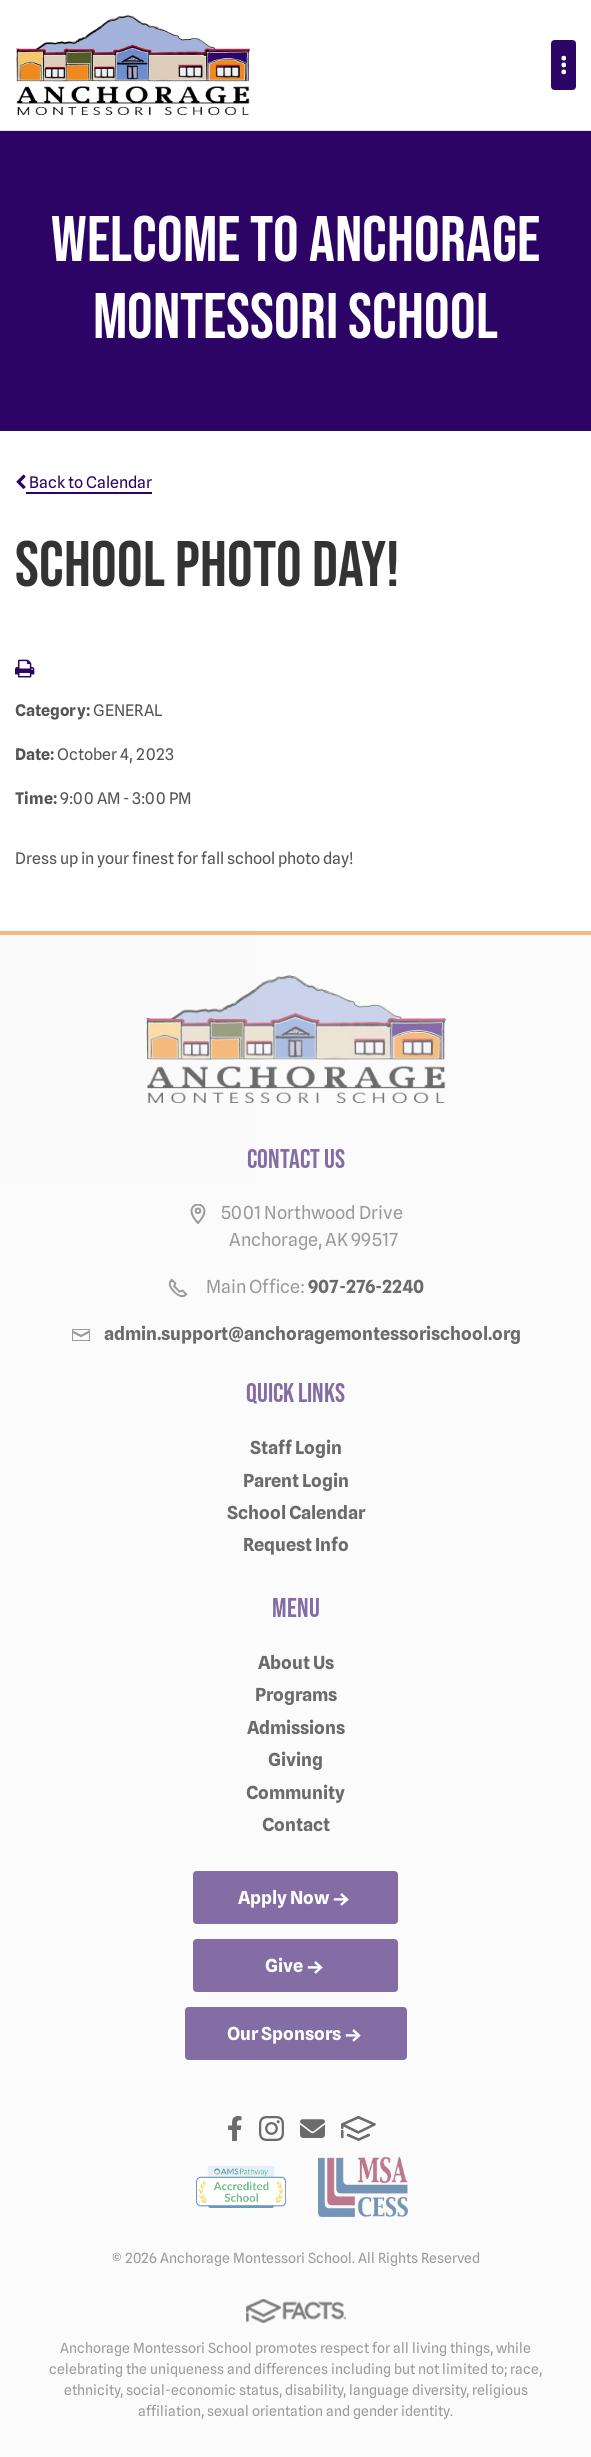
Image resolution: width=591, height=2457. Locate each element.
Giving (295, 1759)
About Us (296, 1662)
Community (295, 1792)
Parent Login (296, 1480)
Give (296, 1967)
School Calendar (296, 1512)
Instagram (271, 2128)
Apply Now (295, 1899)
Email (312, 2128)
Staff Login (296, 1447)
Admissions (296, 1727)
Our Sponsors (296, 2035)
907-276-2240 (366, 1286)
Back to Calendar (83, 482)
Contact (296, 1824)
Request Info (296, 1544)
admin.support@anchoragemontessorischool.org (312, 1333)
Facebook (235, 2128)
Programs (296, 1694)
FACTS (358, 2128)
